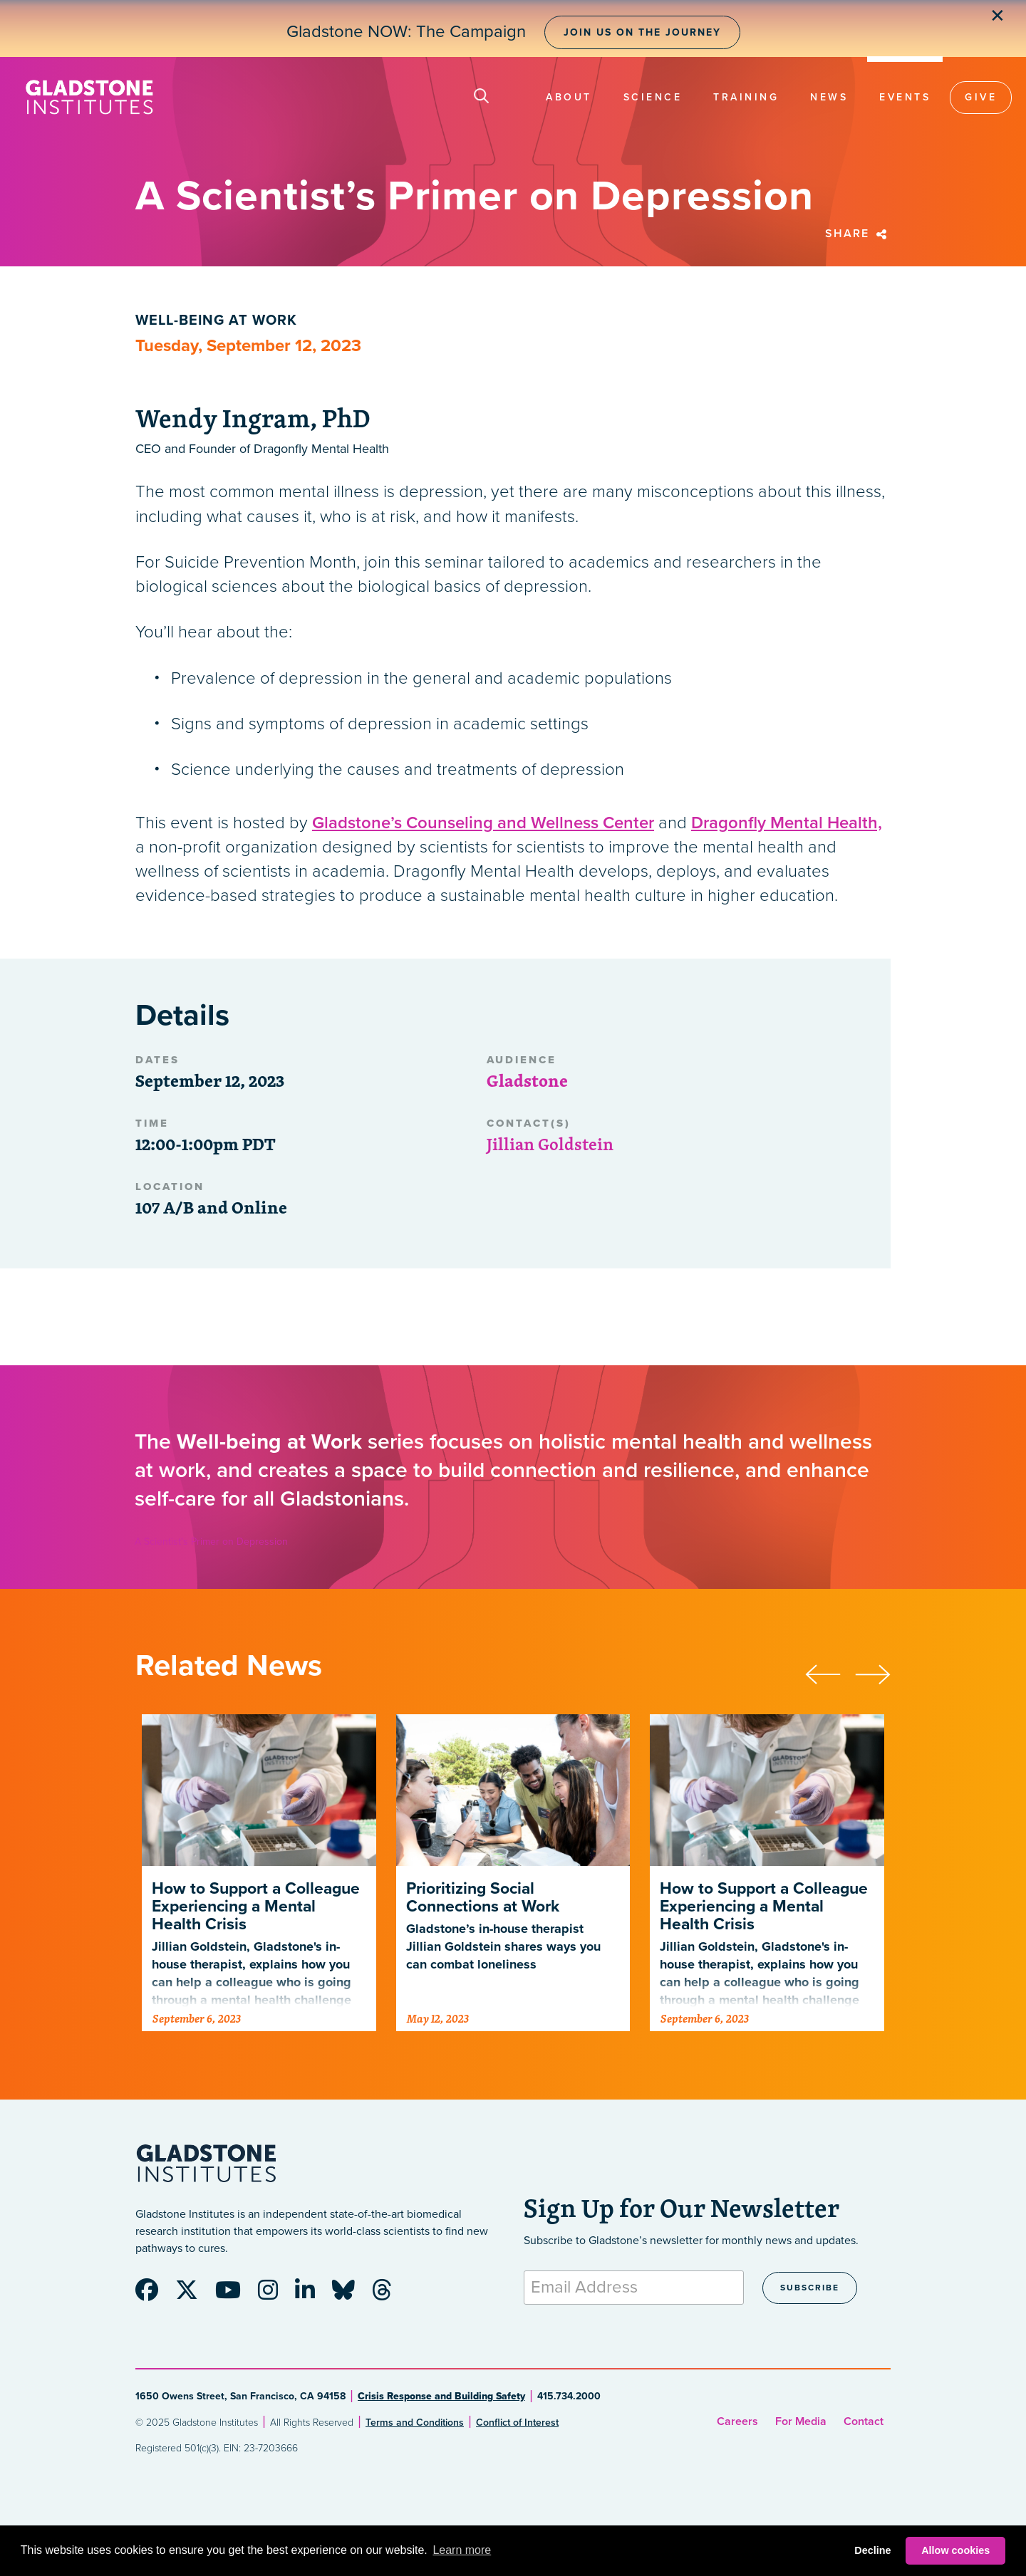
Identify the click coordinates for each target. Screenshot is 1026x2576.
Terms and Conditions (415, 2422)
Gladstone (527, 1080)
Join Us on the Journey (642, 32)
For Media (800, 2421)
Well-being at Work (216, 320)
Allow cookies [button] (955, 2550)
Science (653, 97)
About (569, 97)
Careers (737, 2421)
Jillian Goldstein (550, 1144)
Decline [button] (872, 2550)
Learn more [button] (461, 2550)
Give (981, 97)
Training (746, 97)
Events (905, 97)
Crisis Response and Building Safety (441, 2396)
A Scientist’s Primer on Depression (211, 1541)
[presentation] (830, 1672)
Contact (864, 2421)
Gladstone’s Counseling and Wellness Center (483, 823)
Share (858, 233)
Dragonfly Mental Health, (786, 823)
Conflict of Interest (517, 2422)
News (829, 97)
